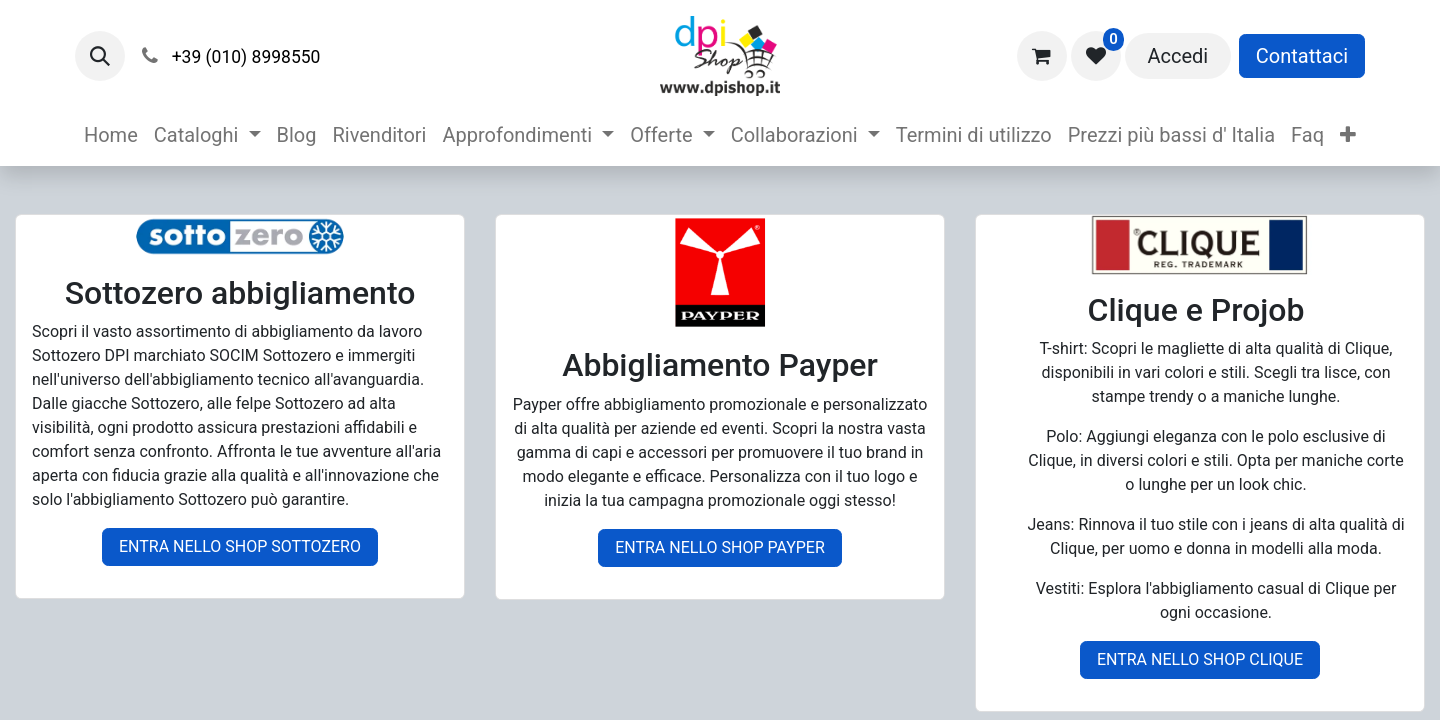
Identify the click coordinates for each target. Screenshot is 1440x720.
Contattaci (1302, 56)
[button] (100, 56)
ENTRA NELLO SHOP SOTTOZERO (240, 546)
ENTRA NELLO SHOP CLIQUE (1200, 659)
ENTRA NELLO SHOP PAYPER (720, 547)
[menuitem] (111, 135)
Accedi (1177, 56)
